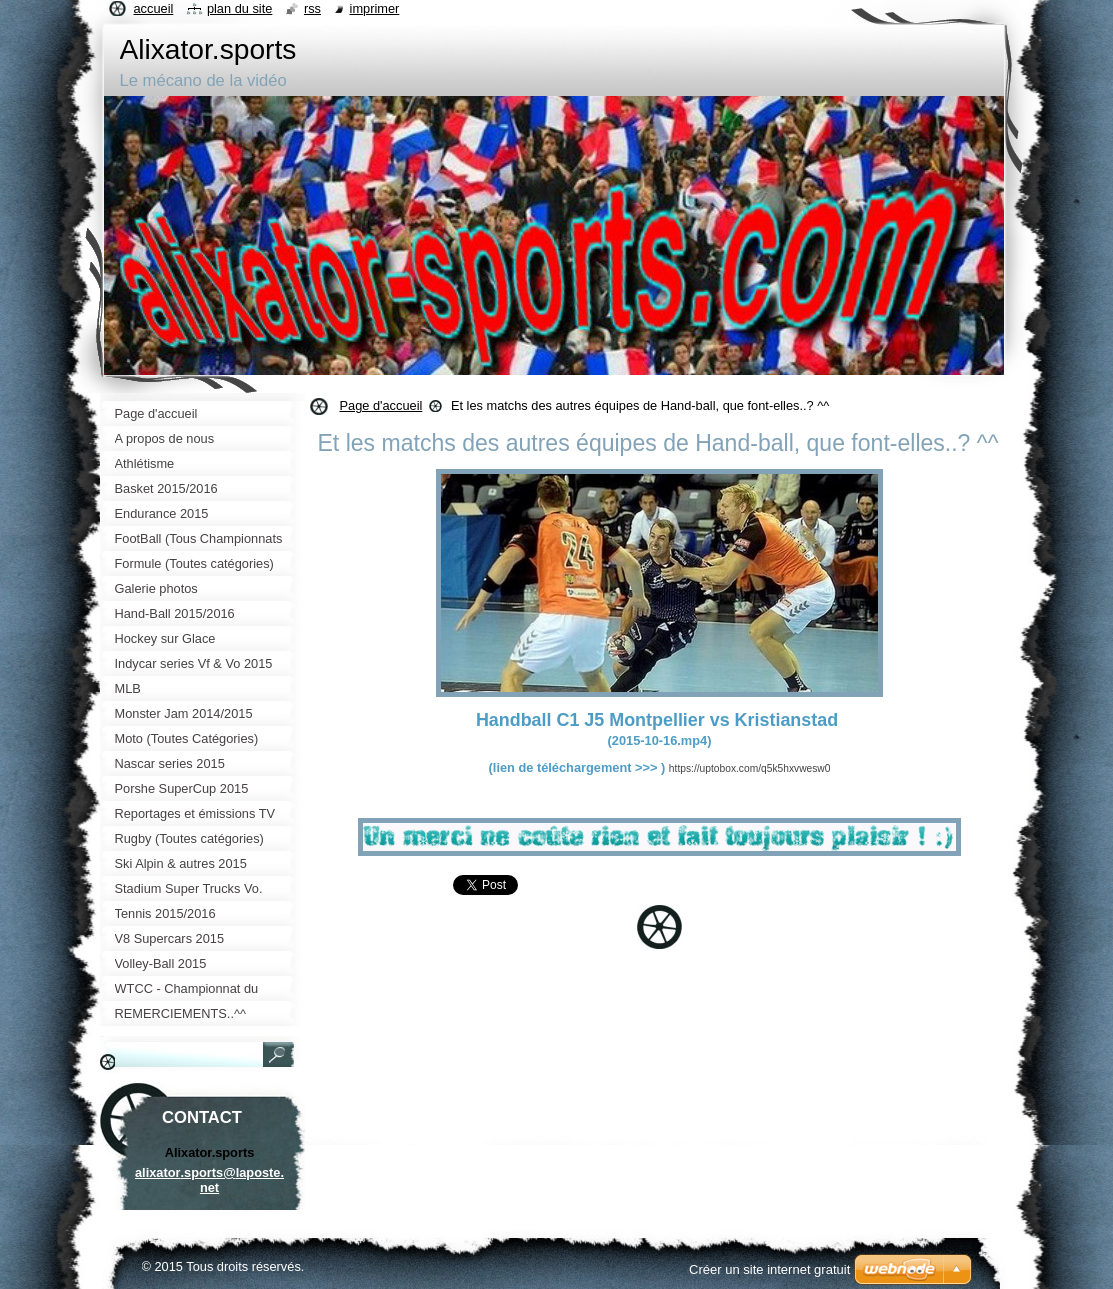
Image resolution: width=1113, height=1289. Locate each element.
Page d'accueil (381, 405)
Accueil (154, 8)
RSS (312, 8)
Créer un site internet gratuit (769, 1269)
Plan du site (239, 8)
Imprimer (375, 8)
